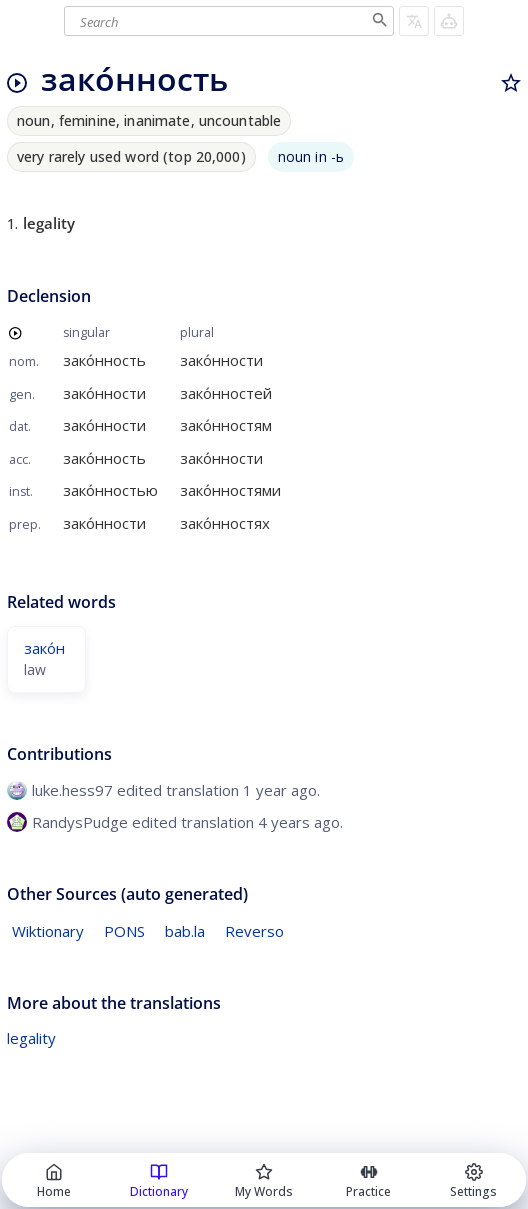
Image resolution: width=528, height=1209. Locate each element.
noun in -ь (311, 156)
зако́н (44, 648)
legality (31, 1038)
